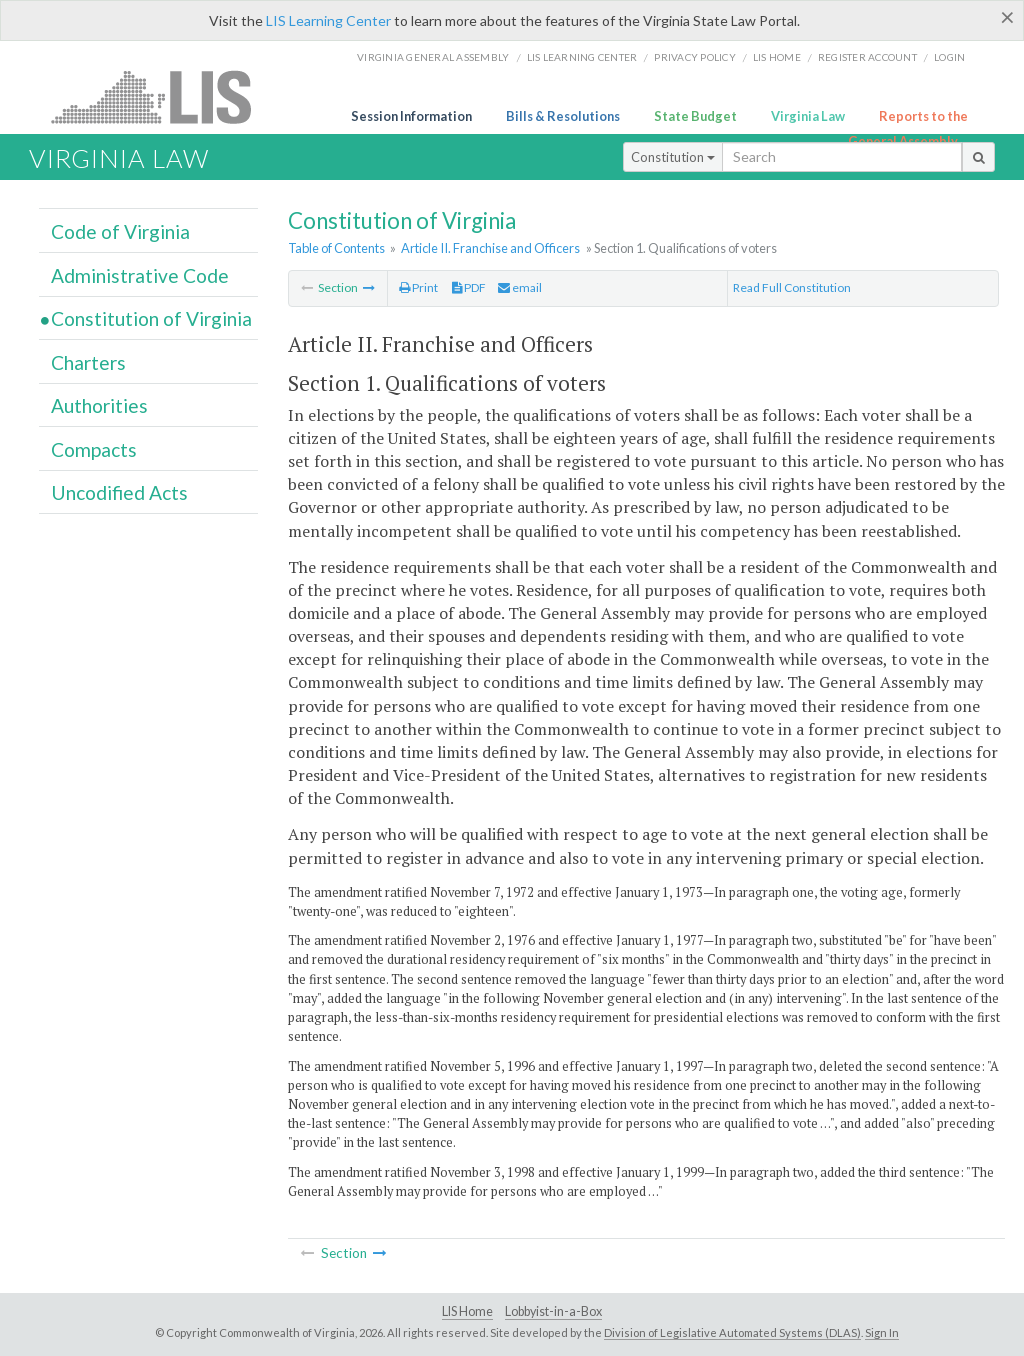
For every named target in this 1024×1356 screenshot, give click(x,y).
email (520, 287)
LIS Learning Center (328, 20)
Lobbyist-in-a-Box (553, 1311)
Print (418, 287)
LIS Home (467, 1311)
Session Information (411, 116)
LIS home (777, 57)
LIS (162, 96)
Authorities (99, 405)
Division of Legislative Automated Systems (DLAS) (732, 1332)
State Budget (695, 116)
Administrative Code (140, 275)
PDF (469, 287)
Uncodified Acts (119, 492)
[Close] (1007, 17)
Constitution (673, 157)
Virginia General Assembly (433, 57)
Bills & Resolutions (563, 116)
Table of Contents (336, 248)
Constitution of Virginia (151, 318)
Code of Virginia (120, 231)
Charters (88, 362)
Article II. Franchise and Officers (490, 248)
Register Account (867, 57)
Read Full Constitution (792, 287)
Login (949, 57)
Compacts (94, 449)
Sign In (882, 1332)
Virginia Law (808, 116)
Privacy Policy (695, 57)
